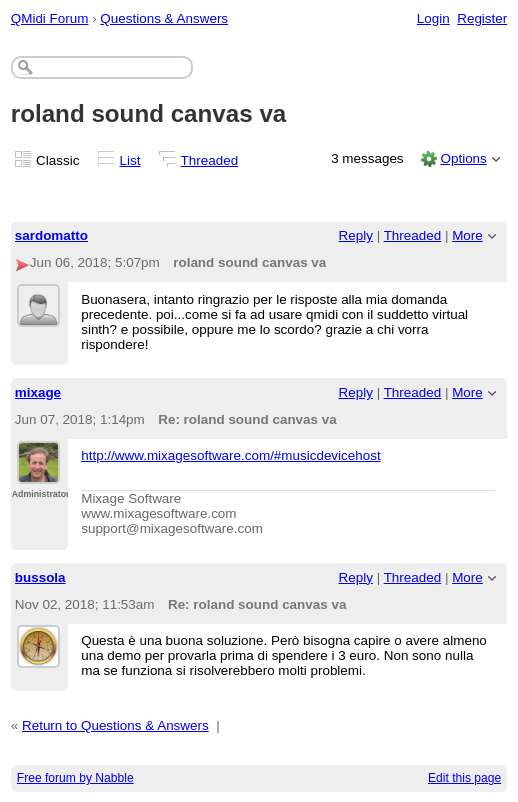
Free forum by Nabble (75, 778)
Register (482, 18)
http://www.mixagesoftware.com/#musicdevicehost (230, 455)
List (130, 160)
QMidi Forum (50, 18)
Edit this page (464, 778)
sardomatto (51, 235)
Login (433, 18)
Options (463, 158)
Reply (356, 235)
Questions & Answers (164, 18)
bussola (40, 577)
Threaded (210, 160)
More (467, 235)
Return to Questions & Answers (115, 725)
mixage (38, 392)
